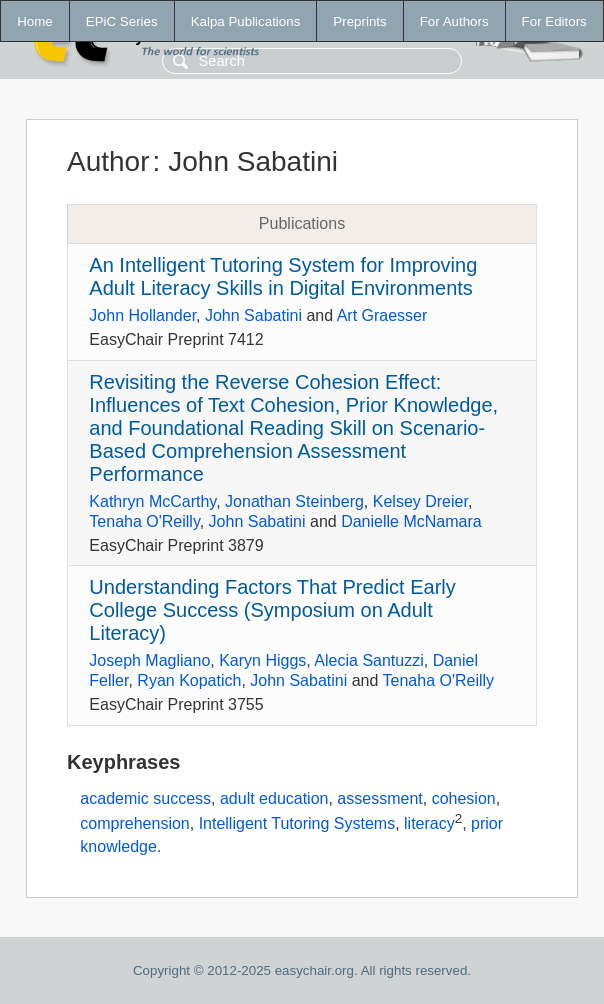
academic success (145, 798)
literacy (429, 824)
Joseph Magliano (149, 660)
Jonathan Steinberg (294, 501)
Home (35, 21)
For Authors (454, 21)
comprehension (134, 824)
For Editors (554, 21)
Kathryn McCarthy (152, 501)
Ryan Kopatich (189, 680)
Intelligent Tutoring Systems (297, 824)
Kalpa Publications (246, 21)
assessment (379, 798)
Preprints (359, 21)
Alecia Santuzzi (368, 660)
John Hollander (142, 315)
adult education (274, 798)
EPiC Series (122, 21)
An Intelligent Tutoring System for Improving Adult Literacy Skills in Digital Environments (283, 276)
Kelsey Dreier (420, 501)
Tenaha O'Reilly (144, 521)
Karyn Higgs (262, 660)
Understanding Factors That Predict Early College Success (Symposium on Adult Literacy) (272, 610)
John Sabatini (253, 315)
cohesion (464, 798)
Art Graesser (382, 315)
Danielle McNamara (411, 521)
